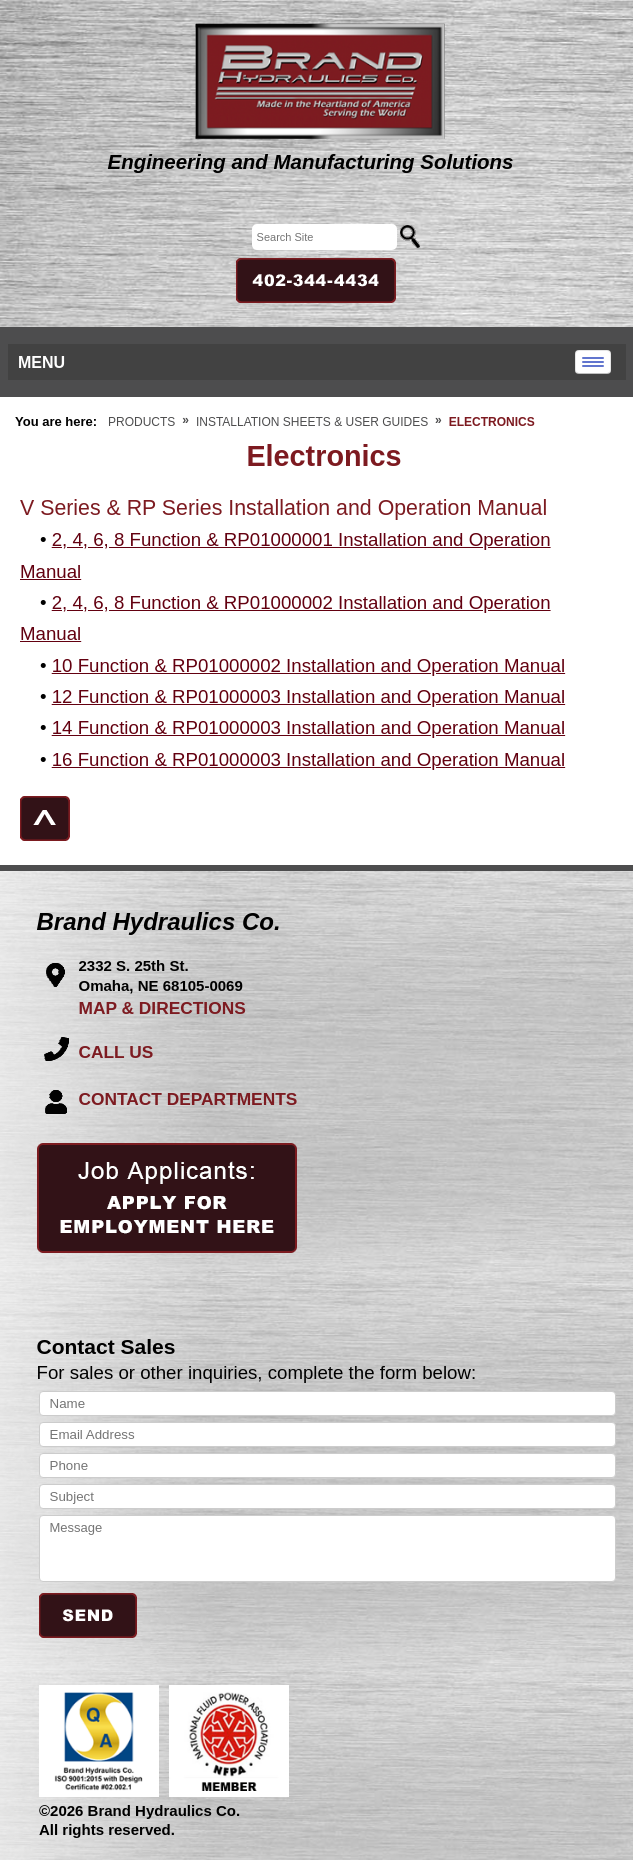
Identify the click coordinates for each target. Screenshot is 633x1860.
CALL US (116, 1052)
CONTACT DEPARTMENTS (188, 1099)
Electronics (492, 422)
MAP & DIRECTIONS (162, 1008)
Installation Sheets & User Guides (312, 422)
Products (141, 422)
